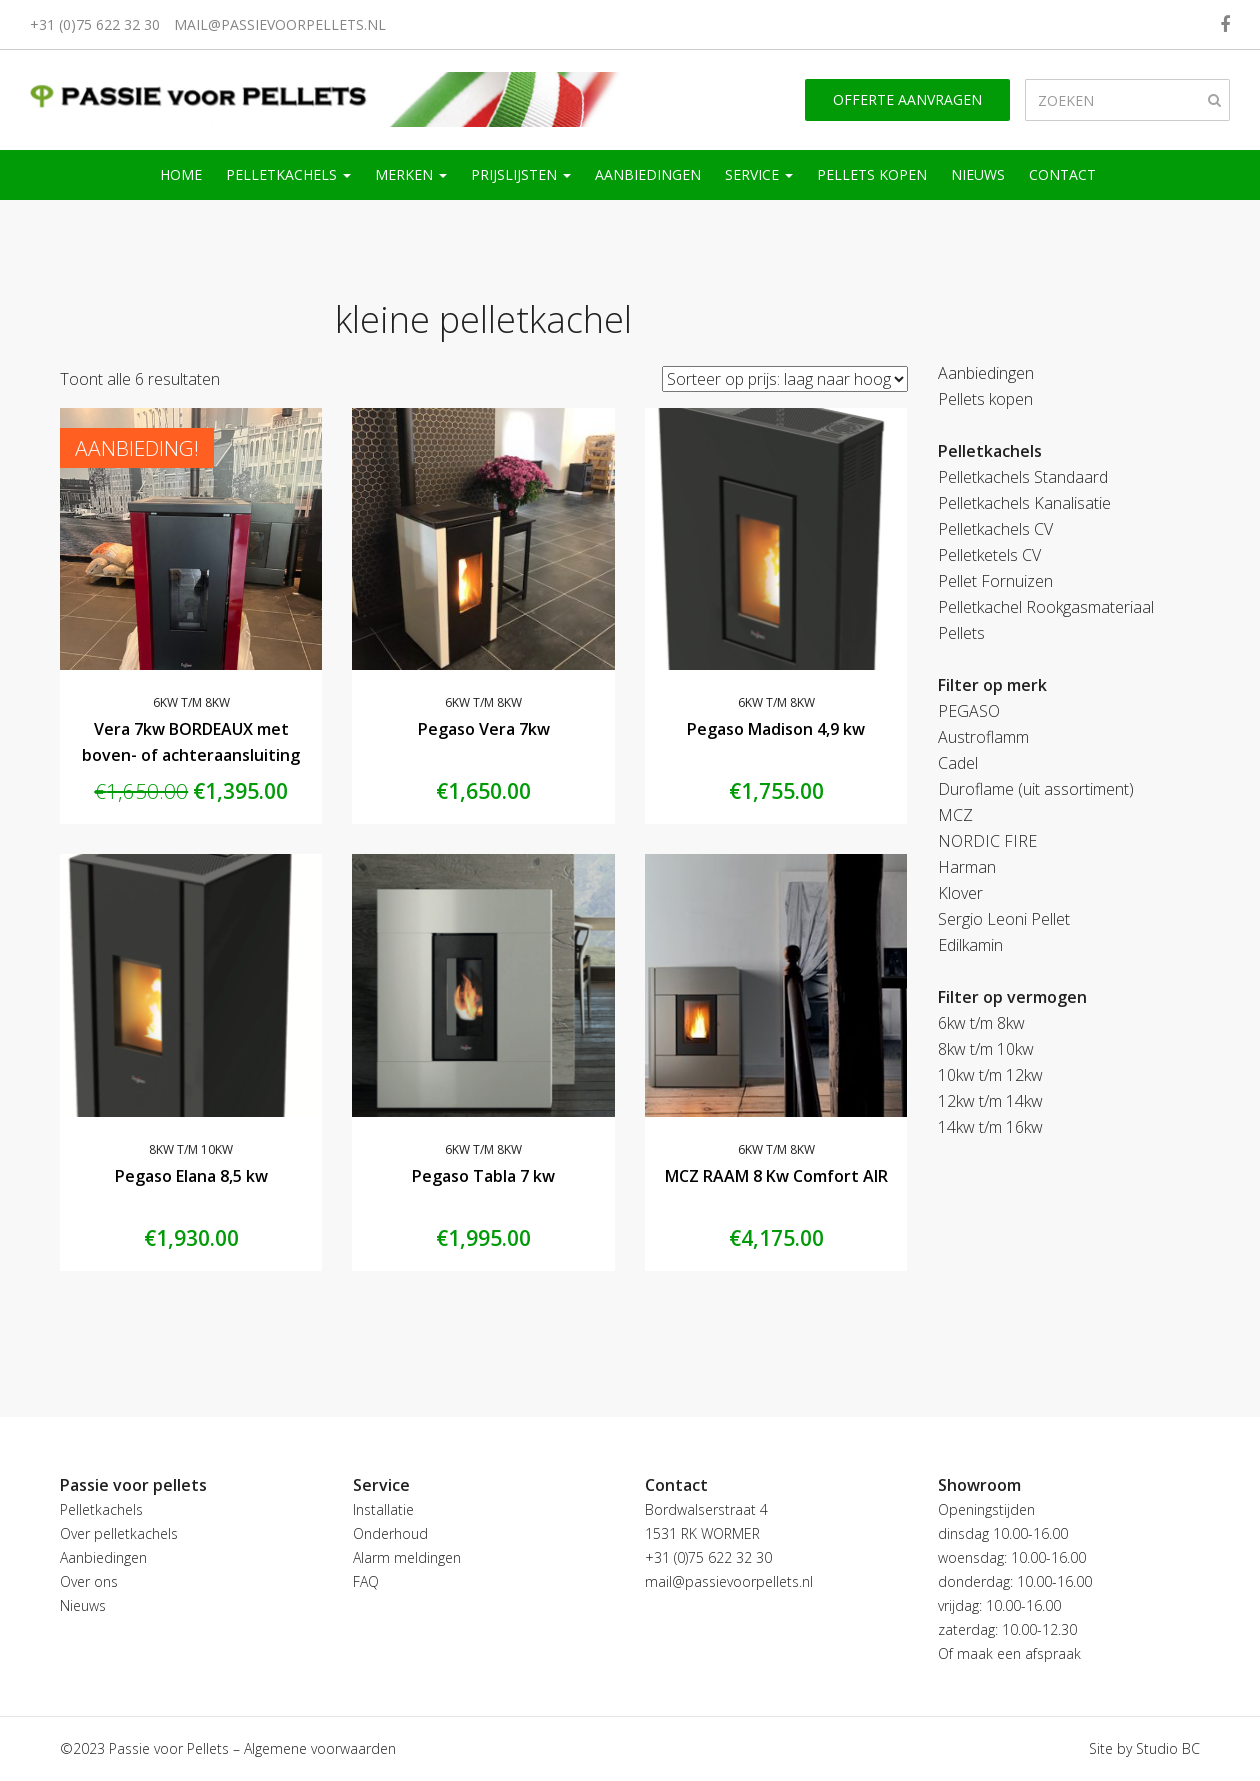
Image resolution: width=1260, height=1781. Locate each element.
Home (181, 174)
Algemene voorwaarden (320, 1748)
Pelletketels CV (989, 555)
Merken (411, 174)
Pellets (961, 633)
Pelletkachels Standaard (1023, 477)
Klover (960, 893)
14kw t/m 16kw (990, 1127)
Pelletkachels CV (995, 529)
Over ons (89, 1581)
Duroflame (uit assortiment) (1036, 789)
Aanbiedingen (648, 174)
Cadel (958, 763)
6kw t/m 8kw (191, 702)
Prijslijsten (521, 174)
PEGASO (969, 711)
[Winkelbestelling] (785, 379)
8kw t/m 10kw (191, 1149)
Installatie (383, 1509)
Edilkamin (970, 945)
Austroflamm (983, 737)
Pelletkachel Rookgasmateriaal (1046, 607)
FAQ (366, 1581)
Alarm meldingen (407, 1557)
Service (759, 174)
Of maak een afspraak (1009, 1653)
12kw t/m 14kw (990, 1101)
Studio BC (1168, 1748)
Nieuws (978, 174)
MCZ (955, 815)
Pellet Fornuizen (995, 581)
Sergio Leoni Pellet (1004, 919)
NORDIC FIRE (987, 841)
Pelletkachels (288, 174)
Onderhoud (390, 1533)
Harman (967, 867)
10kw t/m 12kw (990, 1075)
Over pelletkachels (119, 1533)
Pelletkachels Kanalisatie (1024, 503)
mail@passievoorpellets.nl (280, 24)
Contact (1062, 174)
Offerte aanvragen (907, 99)
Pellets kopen (872, 174)
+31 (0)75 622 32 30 (95, 24)
